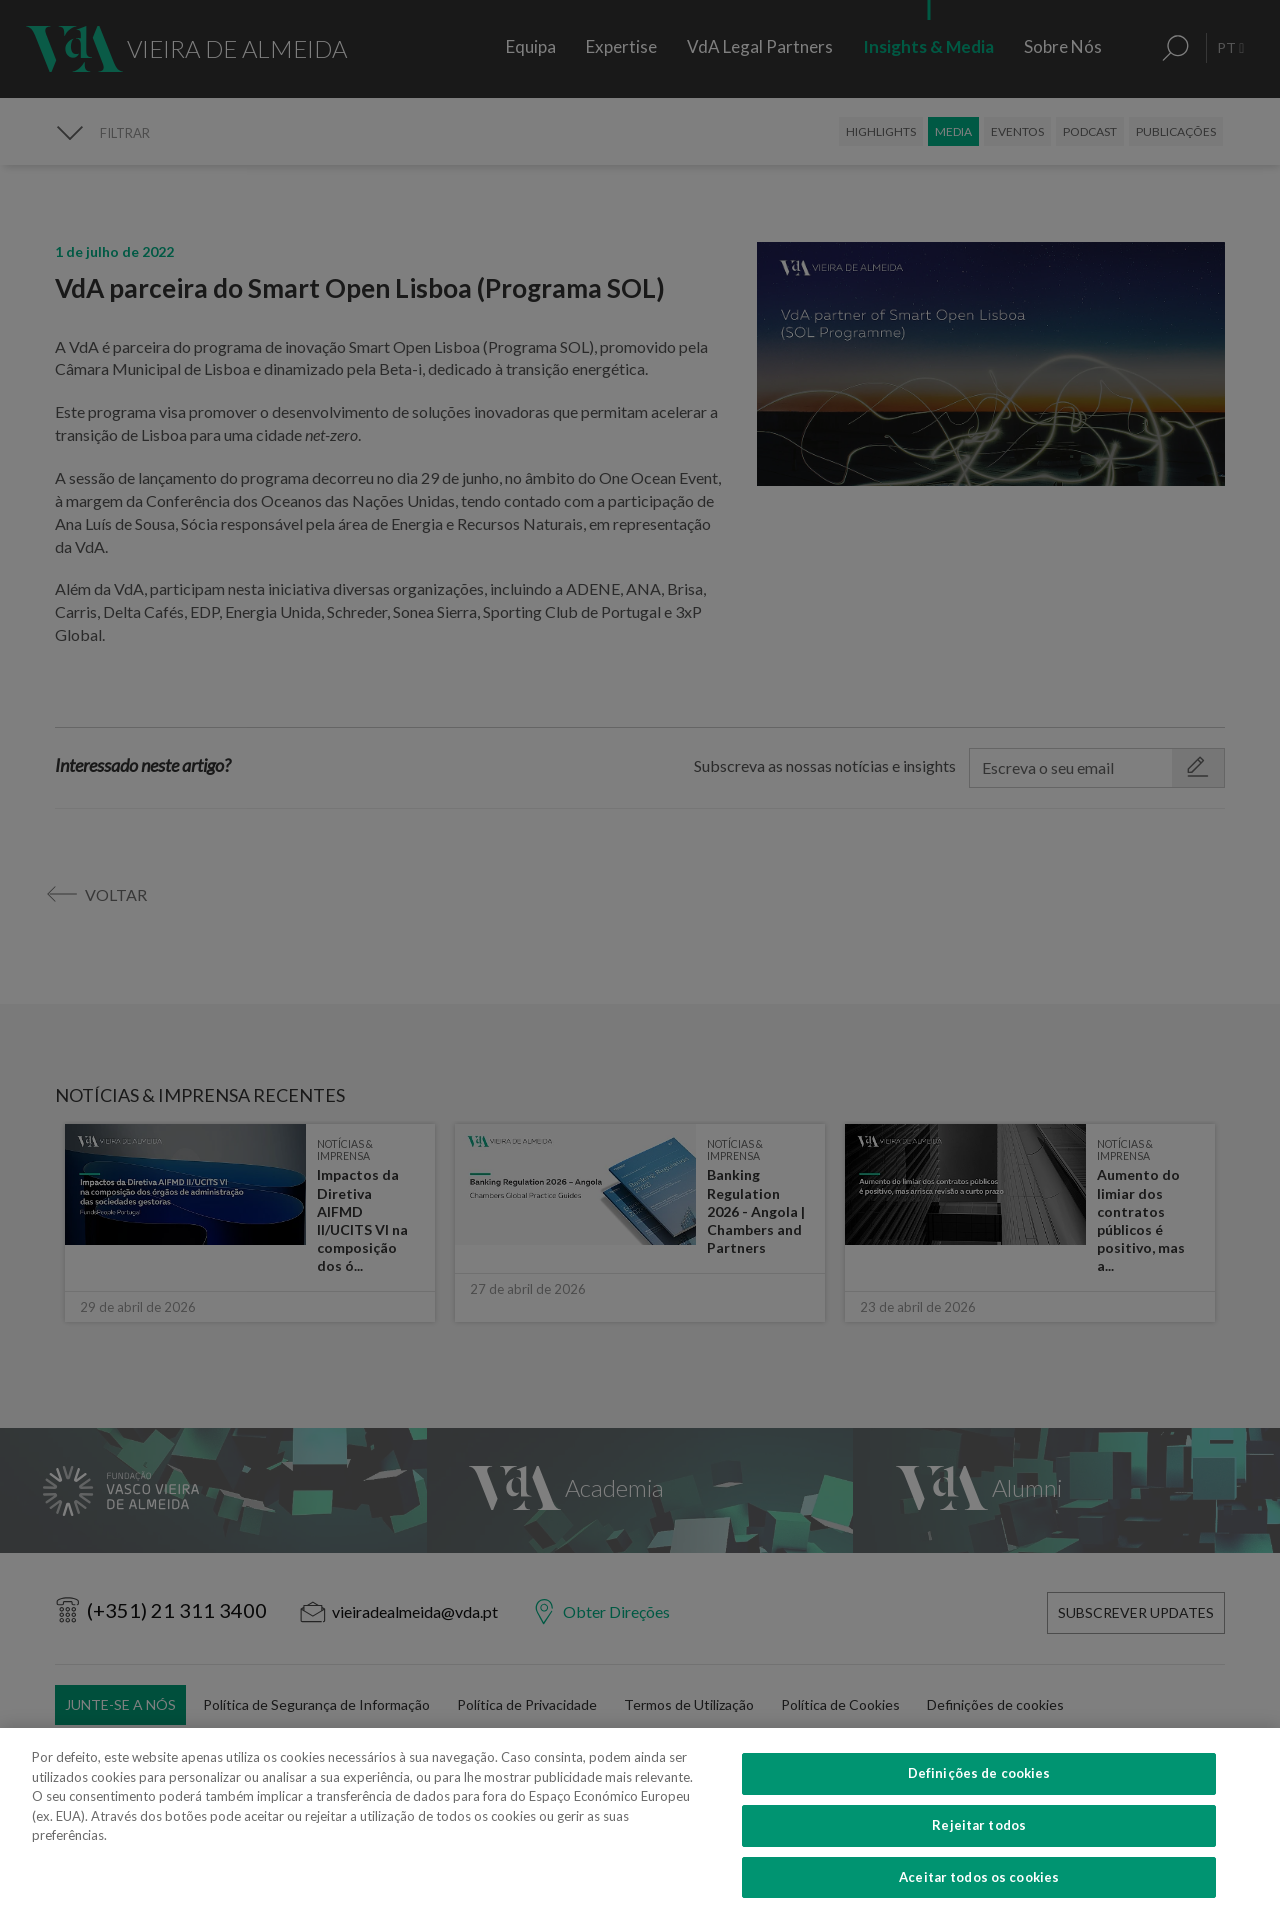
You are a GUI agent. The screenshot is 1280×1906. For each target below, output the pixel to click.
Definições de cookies (979, 1796)
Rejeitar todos (979, 1848)
